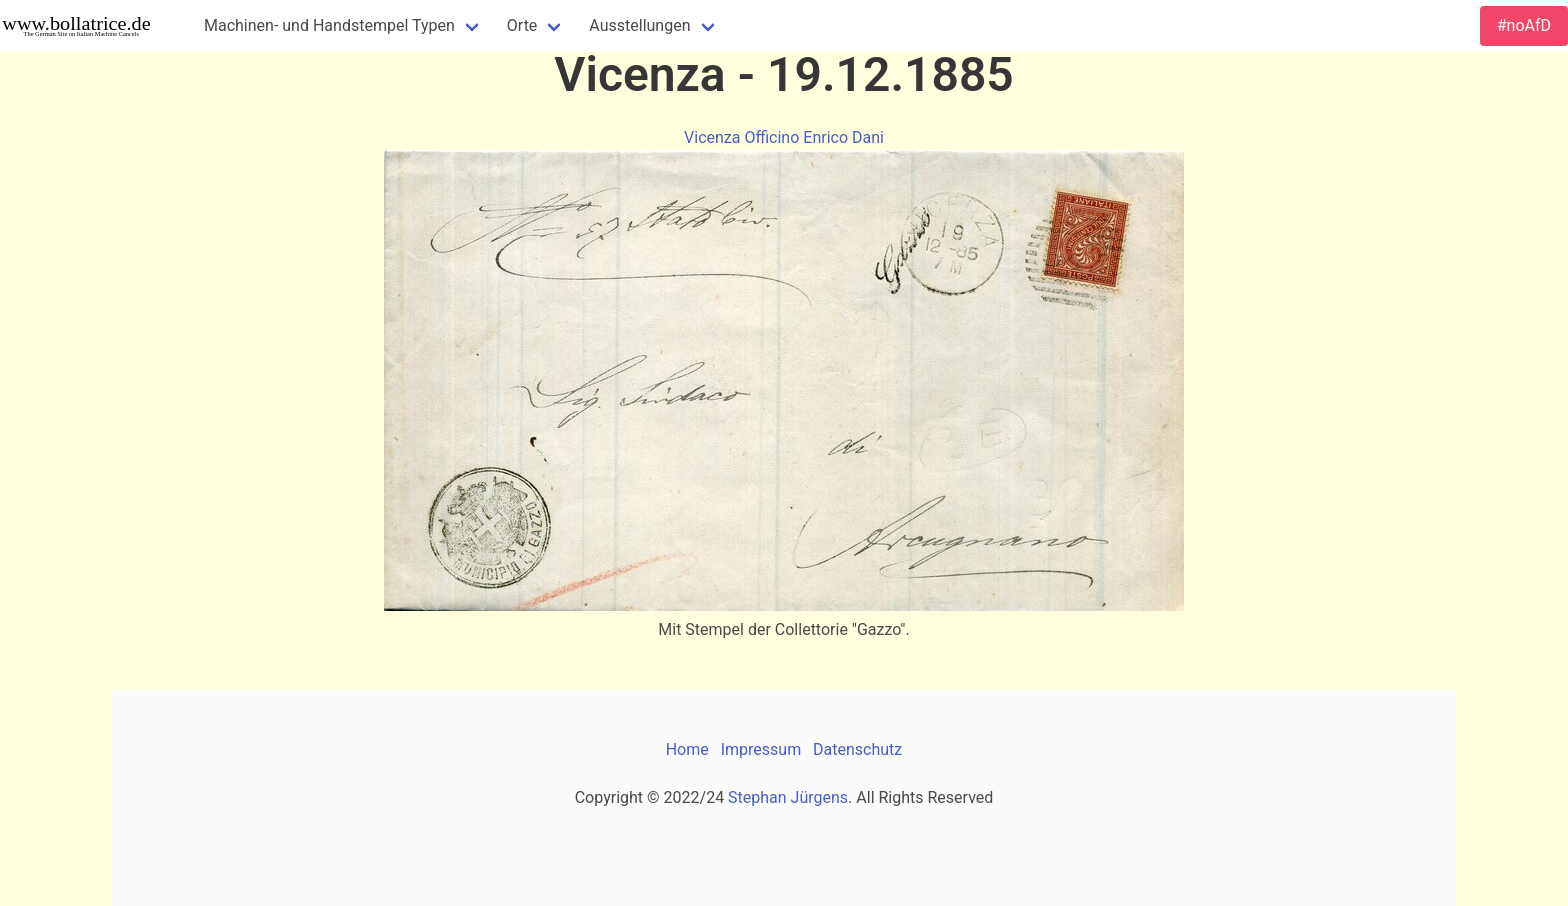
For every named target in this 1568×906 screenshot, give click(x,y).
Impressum (761, 749)
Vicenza (712, 137)
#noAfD (1524, 25)
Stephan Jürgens (788, 797)
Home (687, 749)
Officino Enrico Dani (814, 137)
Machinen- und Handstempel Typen (329, 25)
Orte (522, 25)
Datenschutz (857, 749)
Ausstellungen (639, 25)
